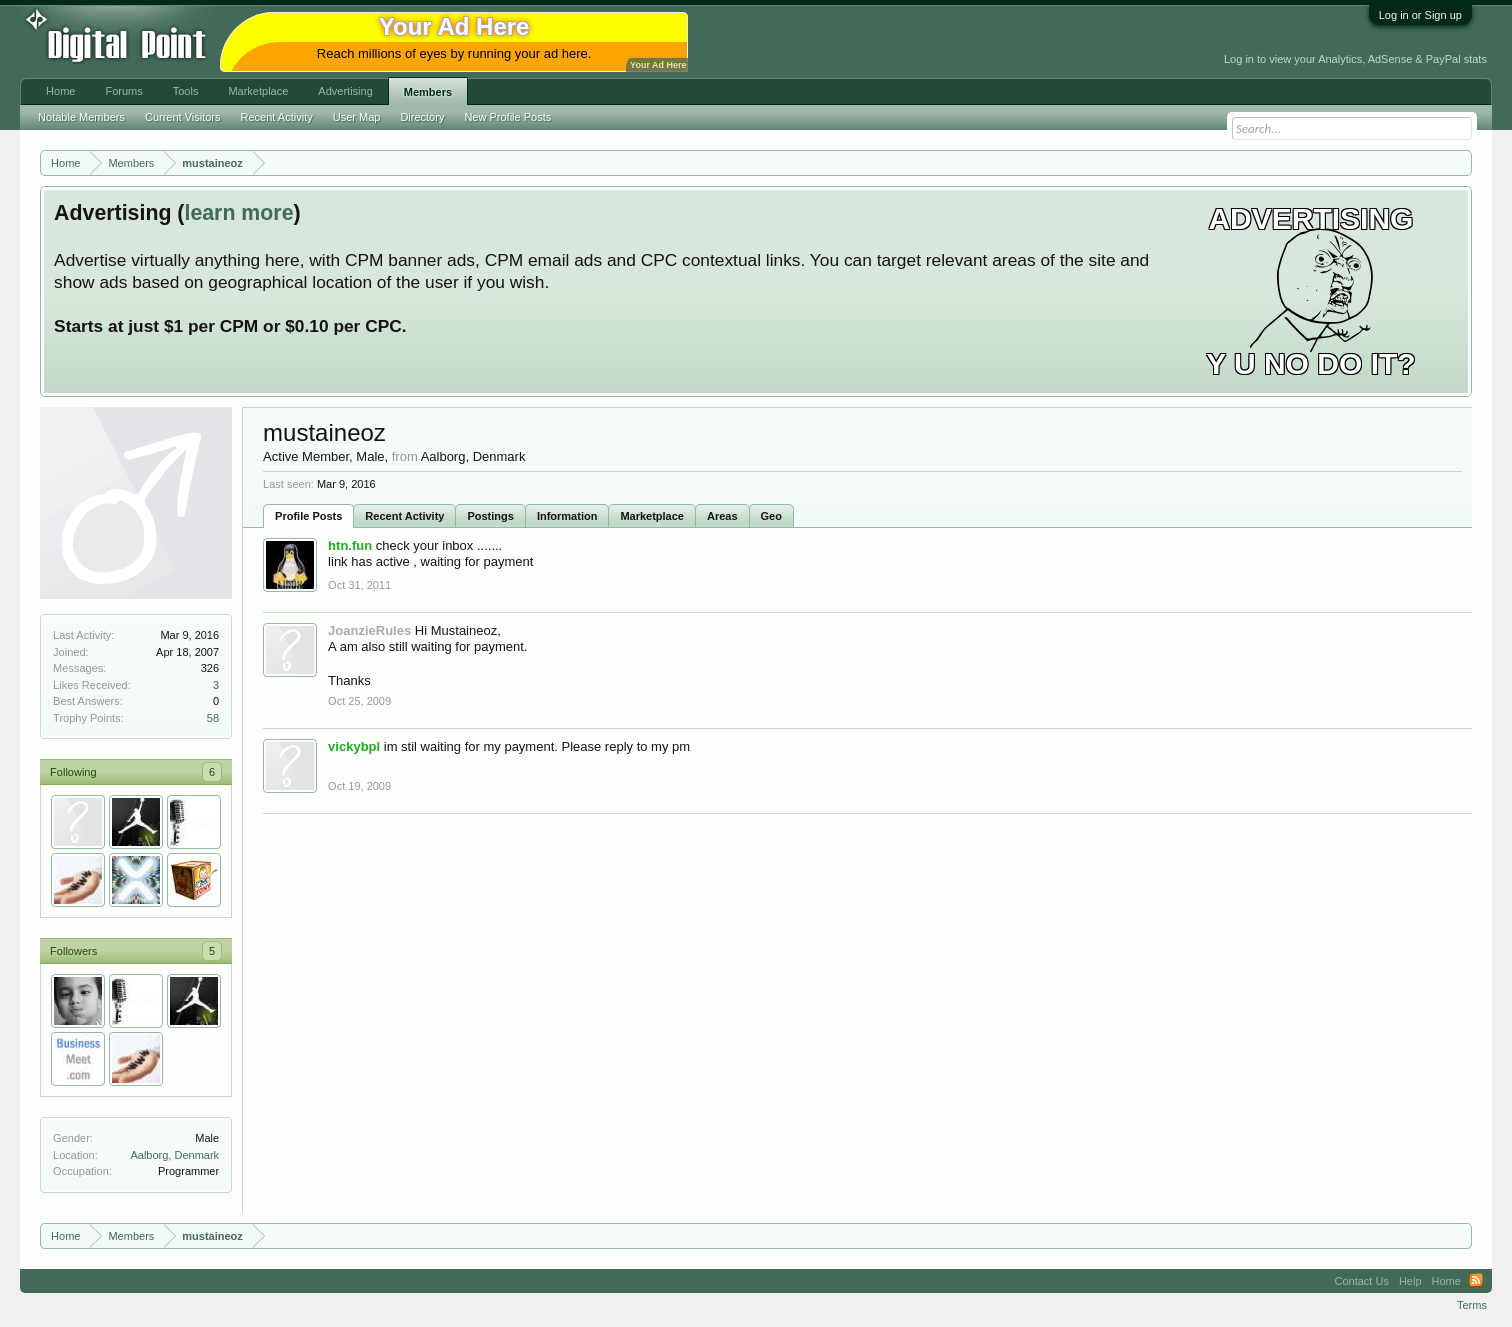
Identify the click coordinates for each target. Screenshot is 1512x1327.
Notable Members (81, 117)
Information (567, 516)
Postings (490, 516)
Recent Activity (404, 516)
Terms (1472, 1305)
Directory (422, 117)
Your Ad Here (658, 65)
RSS (1476, 1281)
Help (1410, 1281)
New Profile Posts (507, 117)
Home (60, 91)
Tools (186, 91)
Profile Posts (308, 516)
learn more (238, 213)
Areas (722, 516)
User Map (357, 117)
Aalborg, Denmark (174, 1155)
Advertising (345, 91)
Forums (123, 91)
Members (428, 92)
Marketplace (652, 516)
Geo (771, 516)
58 (213, 718)
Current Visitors (183, 117)
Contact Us (1362, 1281)
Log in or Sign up (1420, 15)
